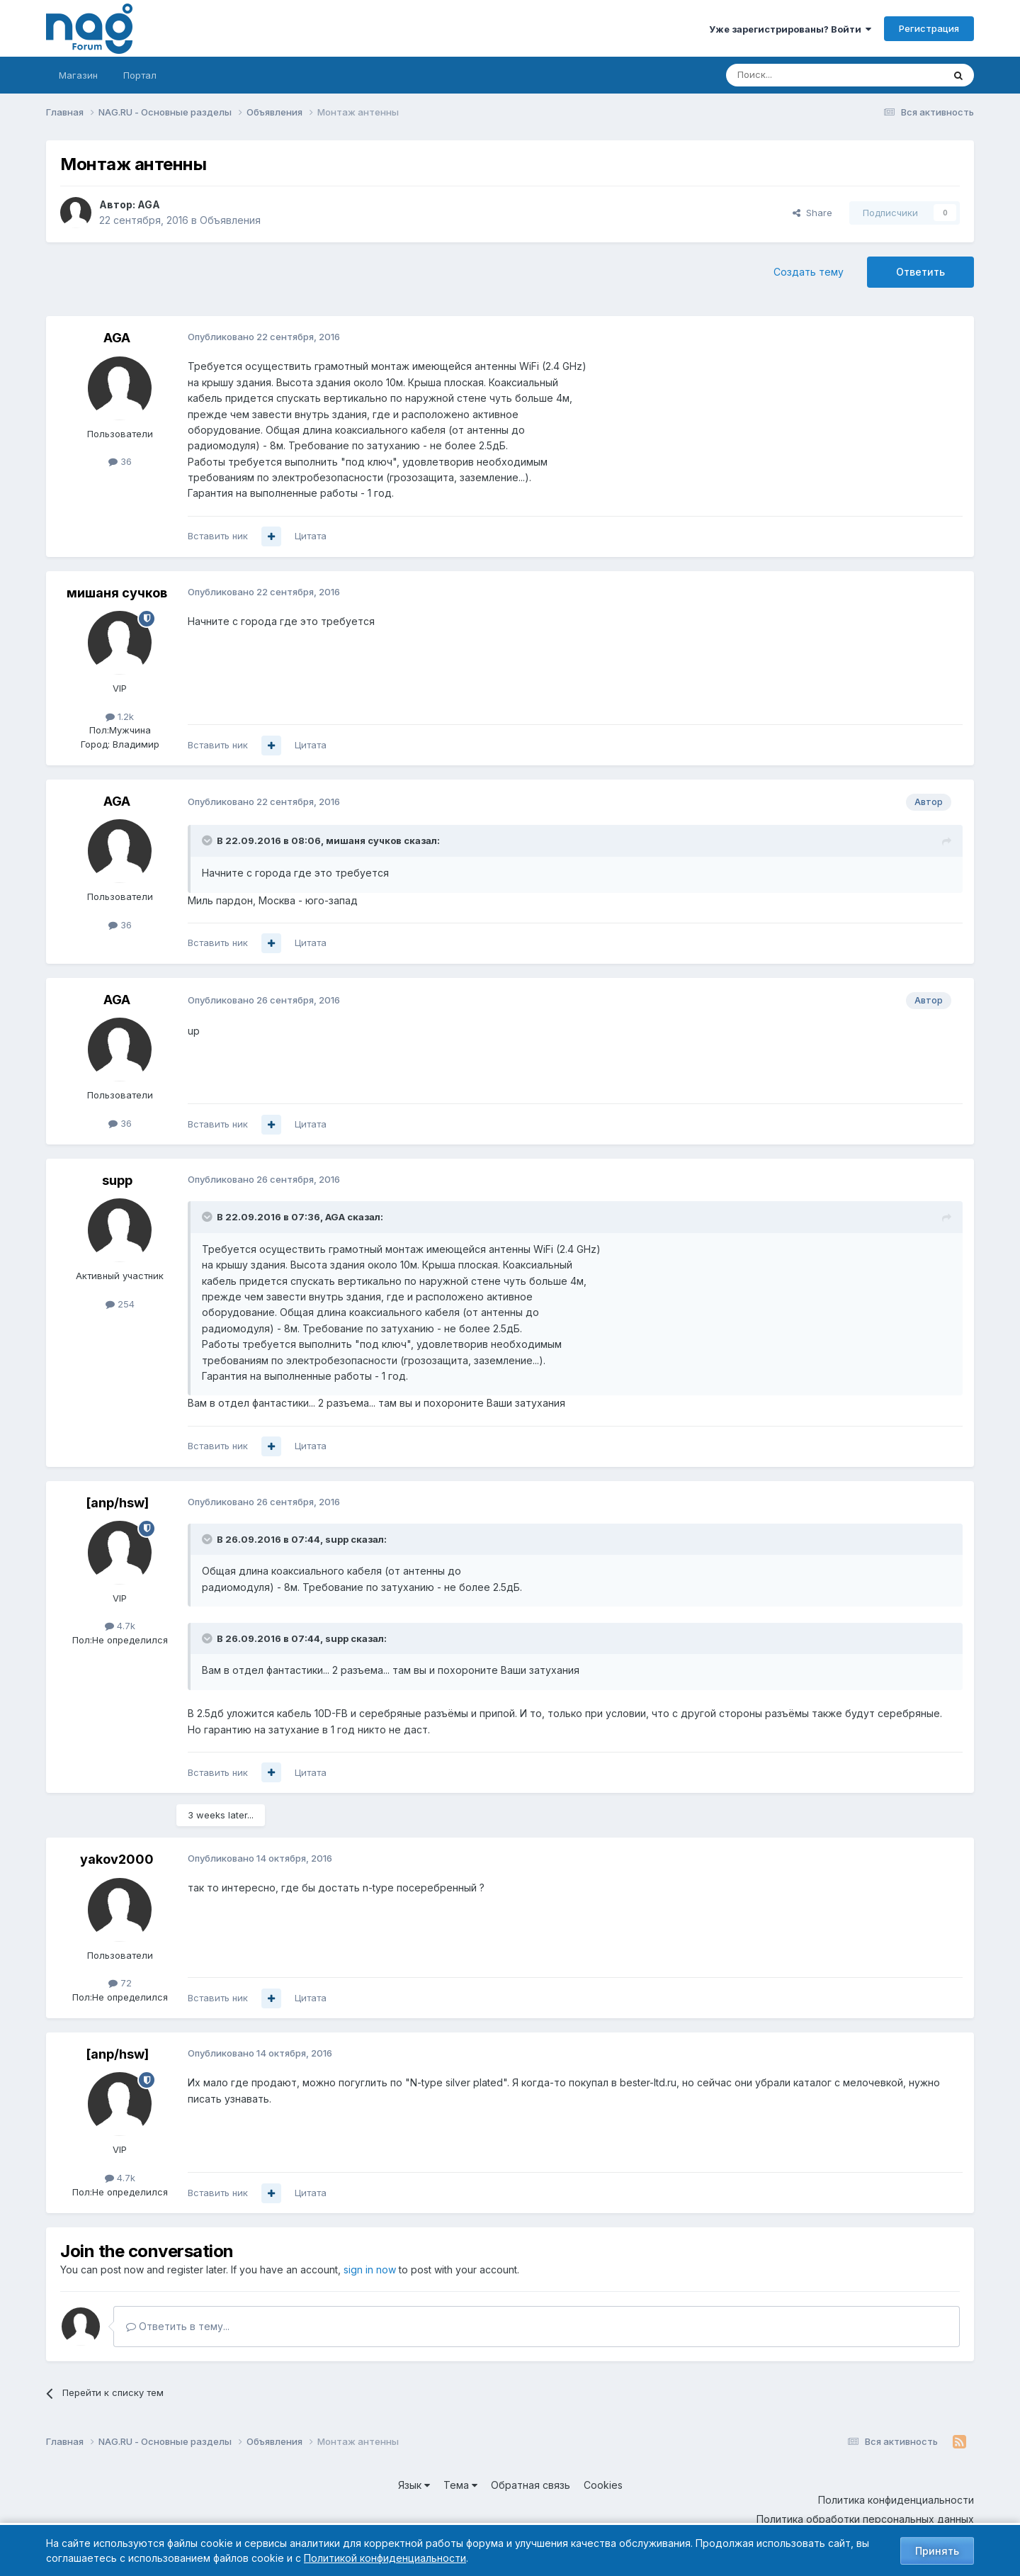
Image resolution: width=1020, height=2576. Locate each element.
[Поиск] (795, 75)
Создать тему (809, 272)
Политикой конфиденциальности (385, 2558)
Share (812, 212)
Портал (140, 75)
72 (120, 1983)
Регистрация (929, 28)
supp (117, 1180)
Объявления (230, 220)
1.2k (120, 716)
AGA (148, 204)
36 (120, 461)
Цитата (311, 535)
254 (120, 1304)
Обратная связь (530, 2485)
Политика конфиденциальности (896, 2500)
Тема (460, 2485)
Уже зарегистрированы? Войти (790, 29)
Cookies (603, 2485)
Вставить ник (218, 535)
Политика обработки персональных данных (865, 2519)
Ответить (920, 272)
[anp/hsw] (117, 1502)
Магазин (78, 75)
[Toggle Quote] (208, 840)
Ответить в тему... (178, 2326)
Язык (414, 2485)
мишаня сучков (117, 592)
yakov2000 (117, 1859)
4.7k (120, 1625)
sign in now (370, 2269)
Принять (937, 2551)
